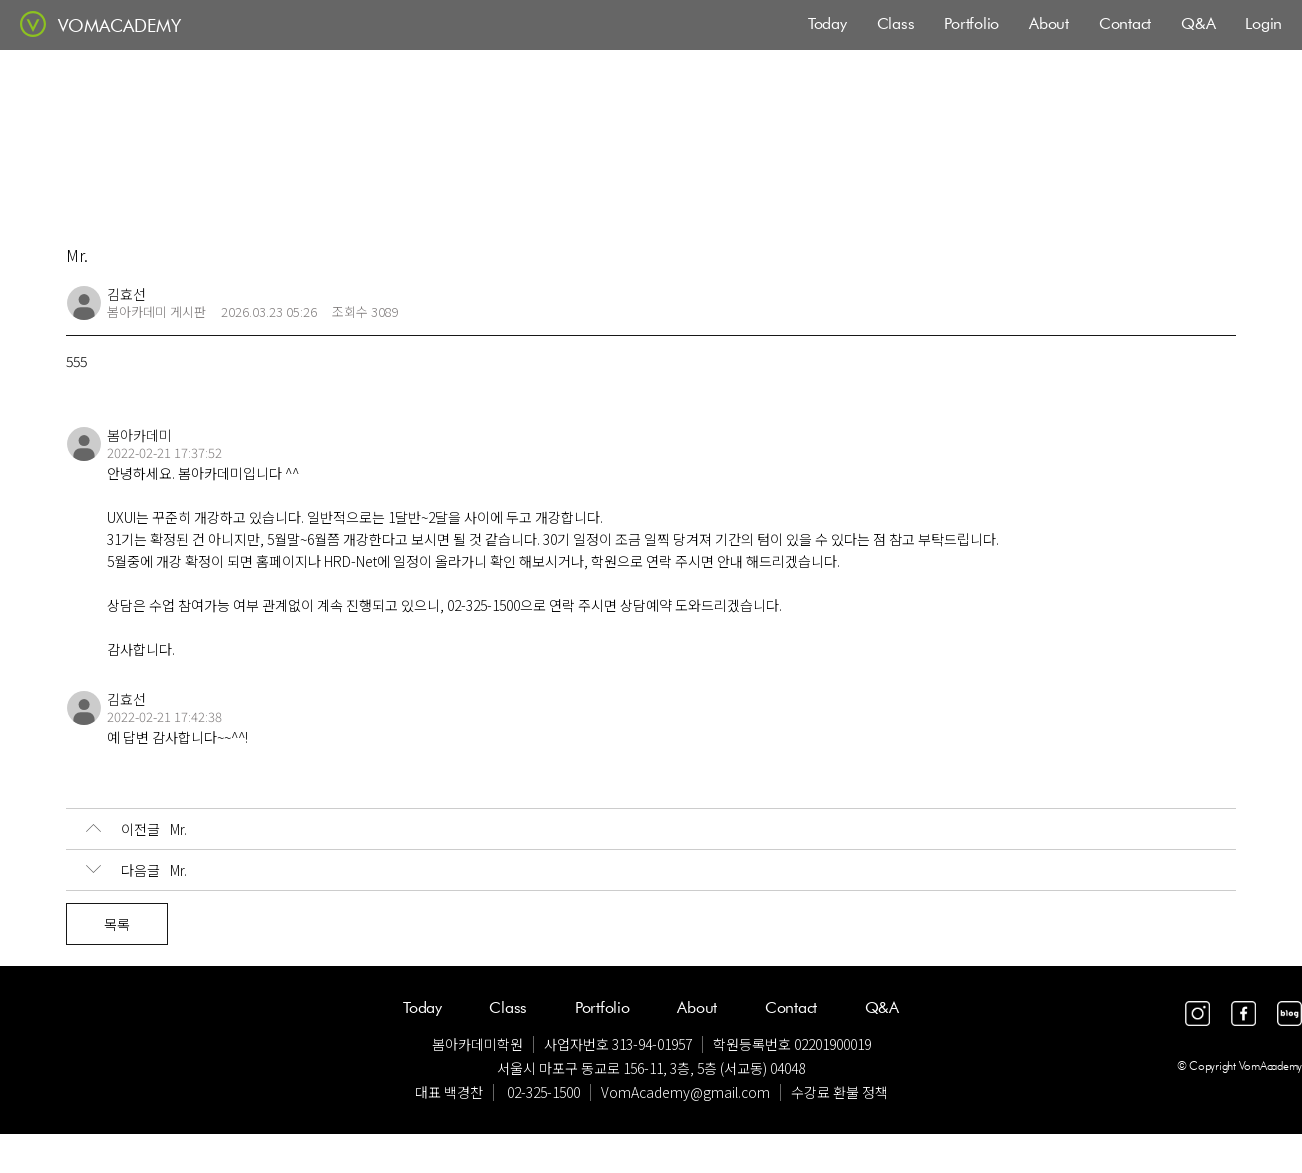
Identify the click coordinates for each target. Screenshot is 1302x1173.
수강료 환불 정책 (839, 1092)
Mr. (136, 829)
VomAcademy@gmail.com (685, 1092)
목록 (117, 924)
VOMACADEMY (119, 25)
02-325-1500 (543, 1092)
